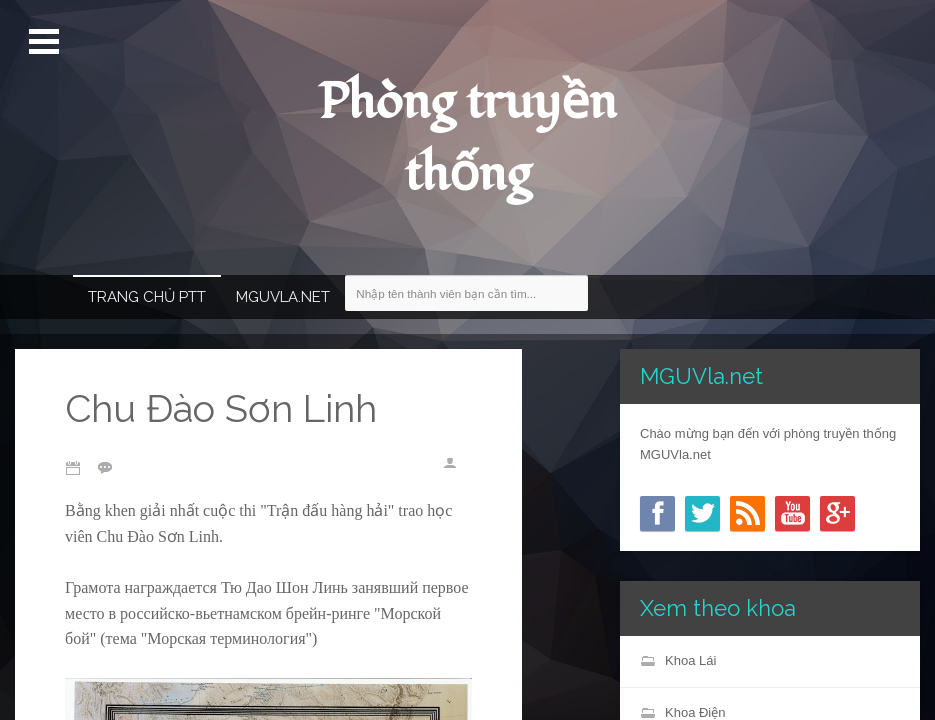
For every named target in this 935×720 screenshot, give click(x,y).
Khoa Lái (690, 660)
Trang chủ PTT (147, 297)
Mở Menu (46, 42)
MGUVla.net (283, 297)
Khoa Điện (695, 712)
